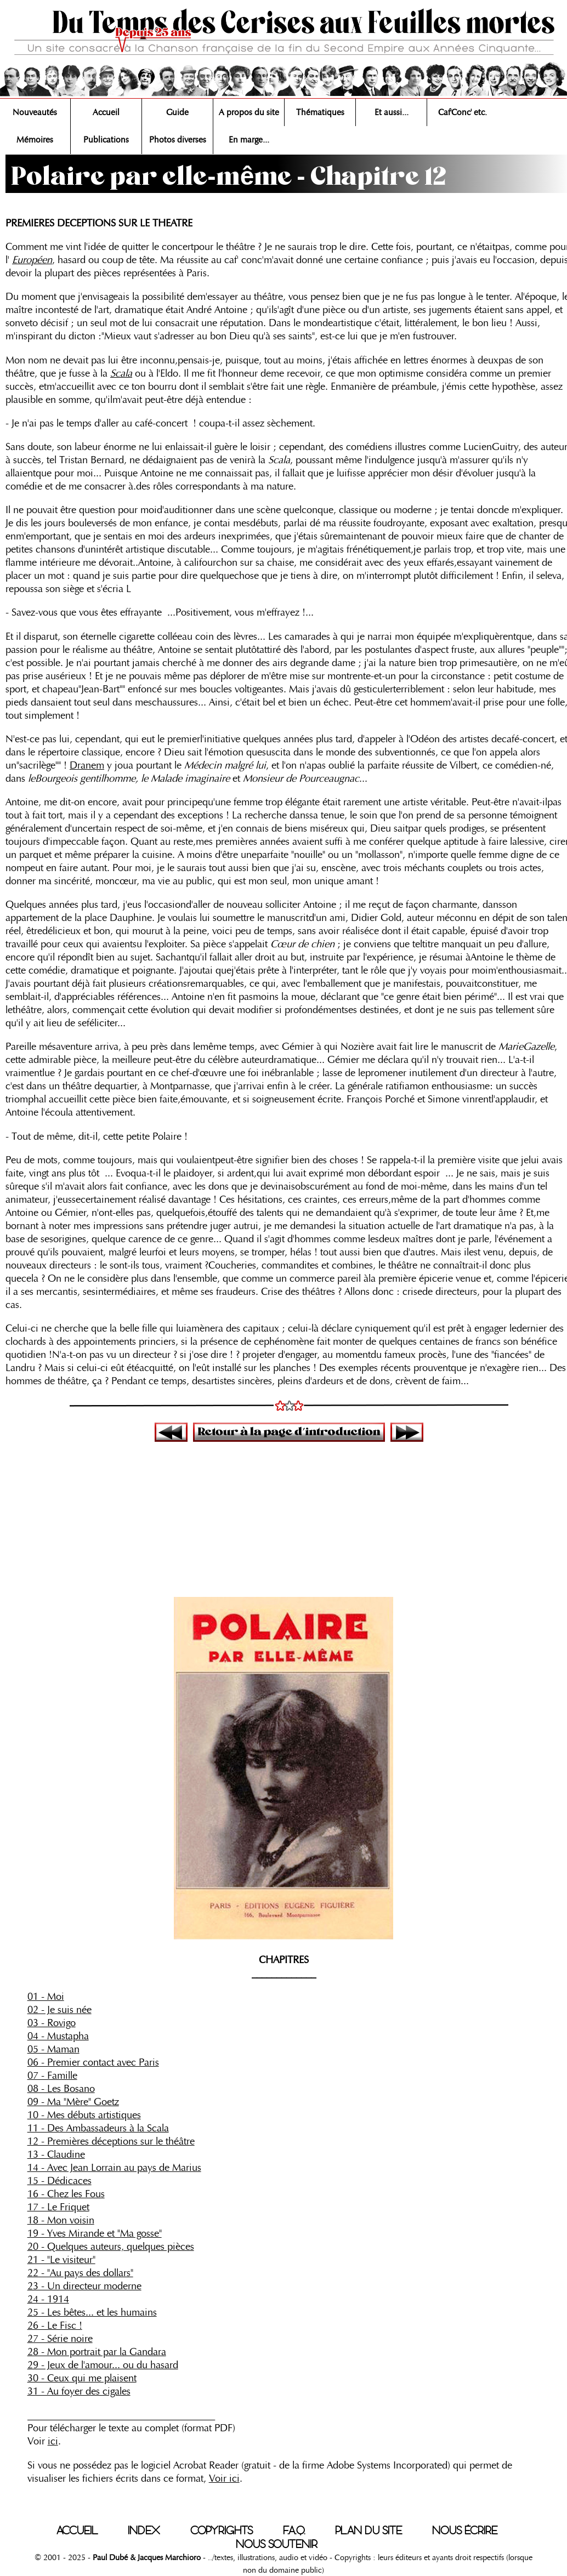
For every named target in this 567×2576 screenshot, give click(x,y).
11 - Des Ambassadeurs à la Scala (98, 2128)
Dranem (87, 765)
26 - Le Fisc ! (54, 2325)
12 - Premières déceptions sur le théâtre (111, 2141)
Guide (177, 112)
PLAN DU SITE (368, 2530)
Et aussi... (392, 112)
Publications (106, 139)
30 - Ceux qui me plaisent (82, 2378)
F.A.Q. (294, 2530)
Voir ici (224, 2478)
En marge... (249, 139)
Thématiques (320, 112)
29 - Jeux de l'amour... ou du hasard (102, 2365)
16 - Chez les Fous (66, 2193)
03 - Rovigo (51, 2022)
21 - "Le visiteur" (61, 2259)
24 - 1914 (48, 2299)
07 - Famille (52, 2075)
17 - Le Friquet (58, 2207)
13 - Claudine (56, 2154)
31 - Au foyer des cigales (79, 2391)
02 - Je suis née (59, 2009)
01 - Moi (45, 1996)
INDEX (144, 2530)
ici (53, 2441)
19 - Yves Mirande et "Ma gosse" (94, 2233)
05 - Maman (53, 2049)
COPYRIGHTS (221, 2530)
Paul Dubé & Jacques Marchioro (145, 2557)
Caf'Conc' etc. (462, 112)
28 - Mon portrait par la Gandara (96, 2351)
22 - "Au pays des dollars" (80, 2272)
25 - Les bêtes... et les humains (92, 2312)
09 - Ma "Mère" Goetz (73, 2101)
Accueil (106, 112)
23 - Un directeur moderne (84, 2286)
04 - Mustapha (58, 2036)
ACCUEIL (77, 2530)
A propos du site (249, 112)
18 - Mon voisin (60, 2220)
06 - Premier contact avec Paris (93, 2062)
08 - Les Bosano (61, 2088)
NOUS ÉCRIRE (464, 2530)
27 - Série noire (60, 2338)
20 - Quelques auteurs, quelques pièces (110, 2246)
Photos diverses (177, 139)
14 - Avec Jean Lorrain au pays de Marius (114, 2167)
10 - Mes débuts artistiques (84, 2115)
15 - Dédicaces (59, 2180)
